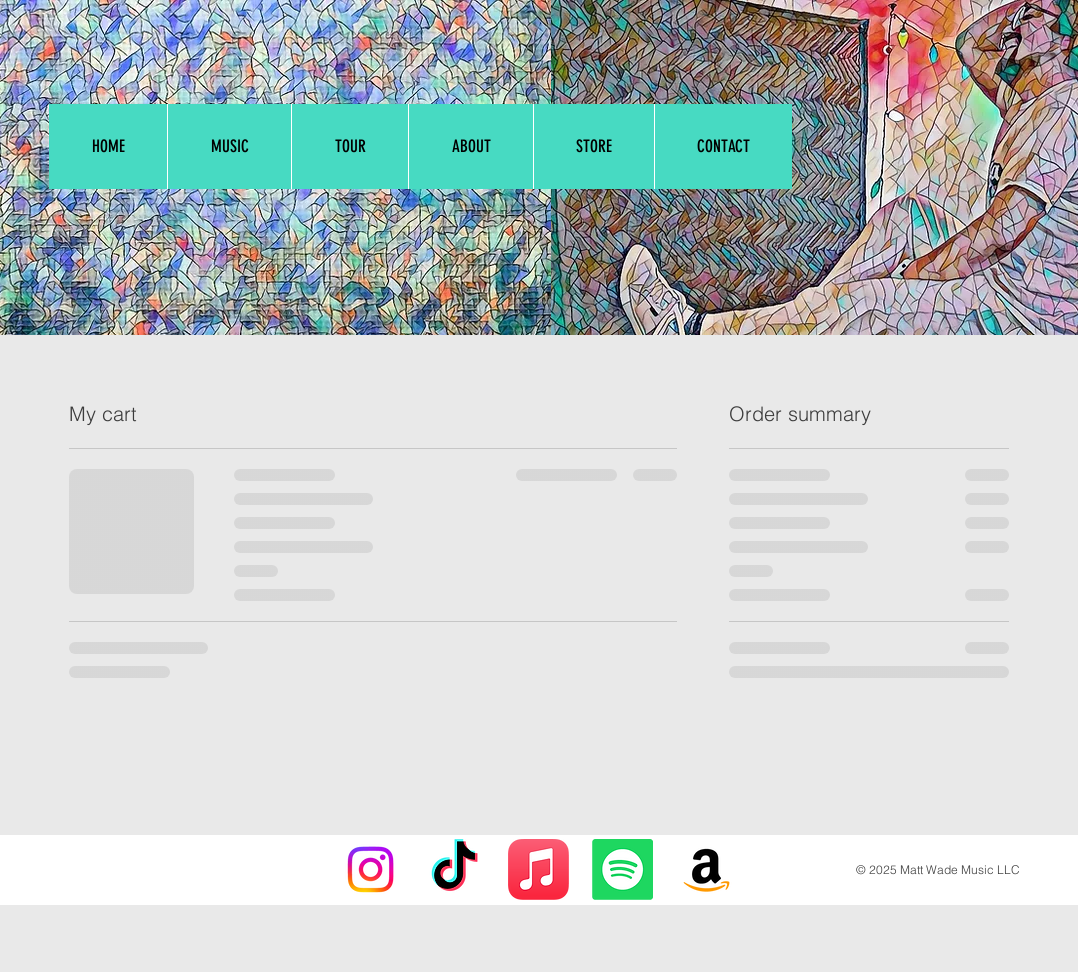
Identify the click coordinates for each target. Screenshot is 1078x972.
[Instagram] (370, 869)
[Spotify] (622, 869)
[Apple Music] (538, 869)
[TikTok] (454, 869)
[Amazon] (706, 869)
